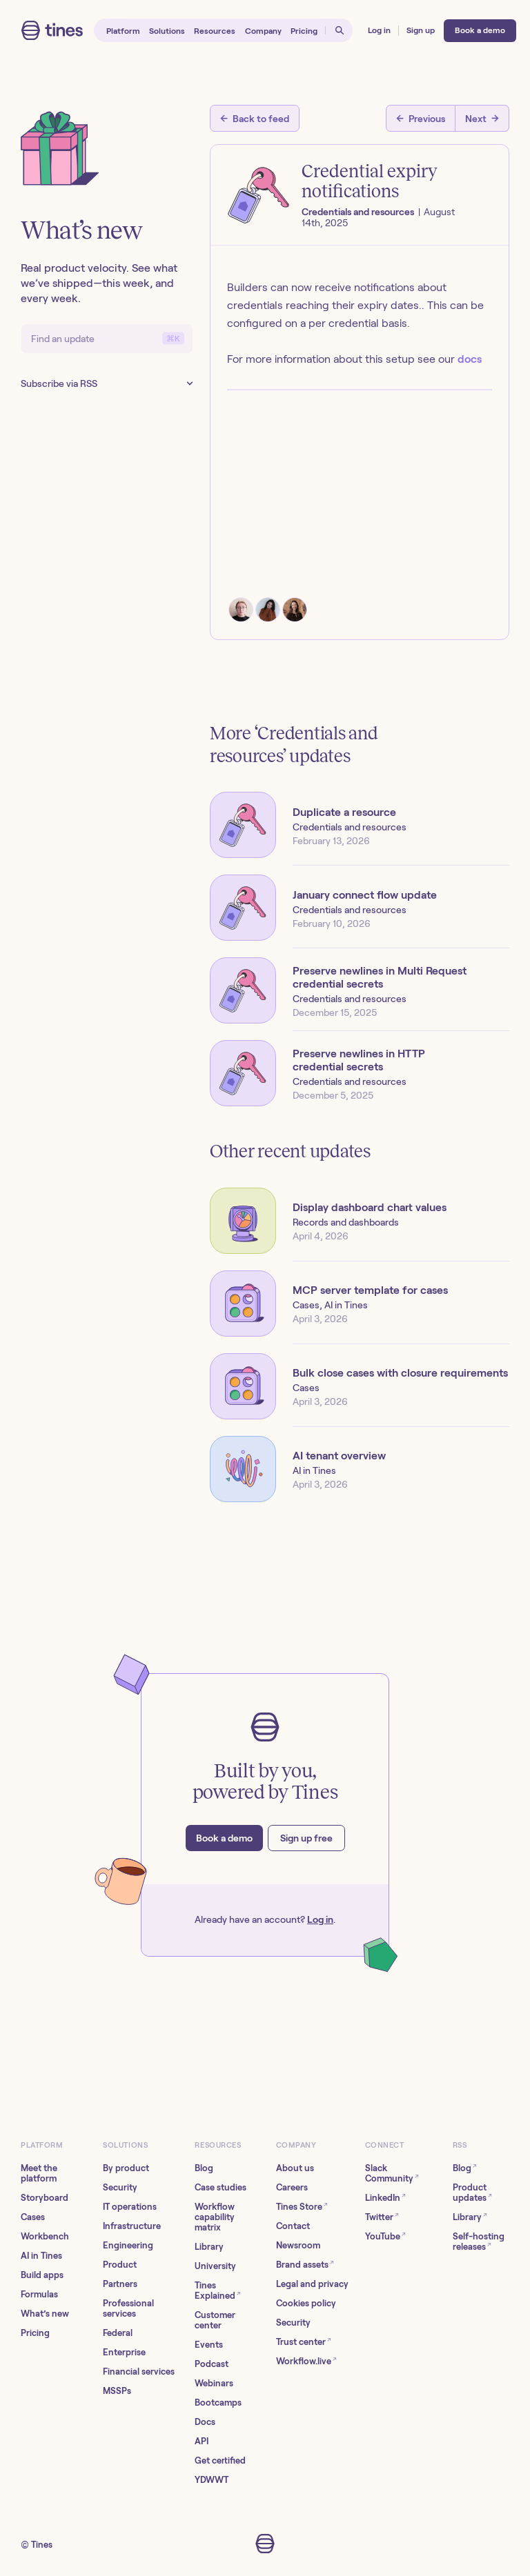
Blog (204, 2168)
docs (470, 359)
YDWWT (211, 2480)
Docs (205, 2422)
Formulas (39, 2294)
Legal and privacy (312, 2284)
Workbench (45, 2236)
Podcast (211, 2364)
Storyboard (44, 2198)
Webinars (214, 2383)
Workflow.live (306, 2360)
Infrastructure (132, 2226)
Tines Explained (218, 2290)
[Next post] (482, 118)
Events (209, 2344)
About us (295, 2168)
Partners (120, 2284)
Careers (292, 2187)
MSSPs (117, 2391)
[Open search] (339, 30)
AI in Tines (41, 2255)
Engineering (128, 2245)
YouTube (385, 2235)
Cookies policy (306, 2303)
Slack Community (392, 2173)
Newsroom (298, 2245)
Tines (41, 2544)
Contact (293, 2226)
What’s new (45, 2313)
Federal (117, 2333)
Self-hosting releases (478, 2241)
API (201, 2441)
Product (120, 2264)
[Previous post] (420, 118)
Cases (33, 2217)
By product (126, 2168)
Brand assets (305, 2264)
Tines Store (302, 2206)
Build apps (42, 2275)
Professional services (128, 2308)
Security (120, 2187)
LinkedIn (385, 2197)
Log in (320, 1919)
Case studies (220, 2187)
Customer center (215, 2320)
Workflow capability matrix (215, 2217)
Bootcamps (218, 2402)
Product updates (472, 2192)
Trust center (303, 2341)
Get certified (220, 2460)
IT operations (130, 2206)
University (215, 2266)
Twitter (382, 2216)
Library (209, 2246)
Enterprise (124, 2352)
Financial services (139, 2371)
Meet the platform (39, 2173)
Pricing (35, 2333)
